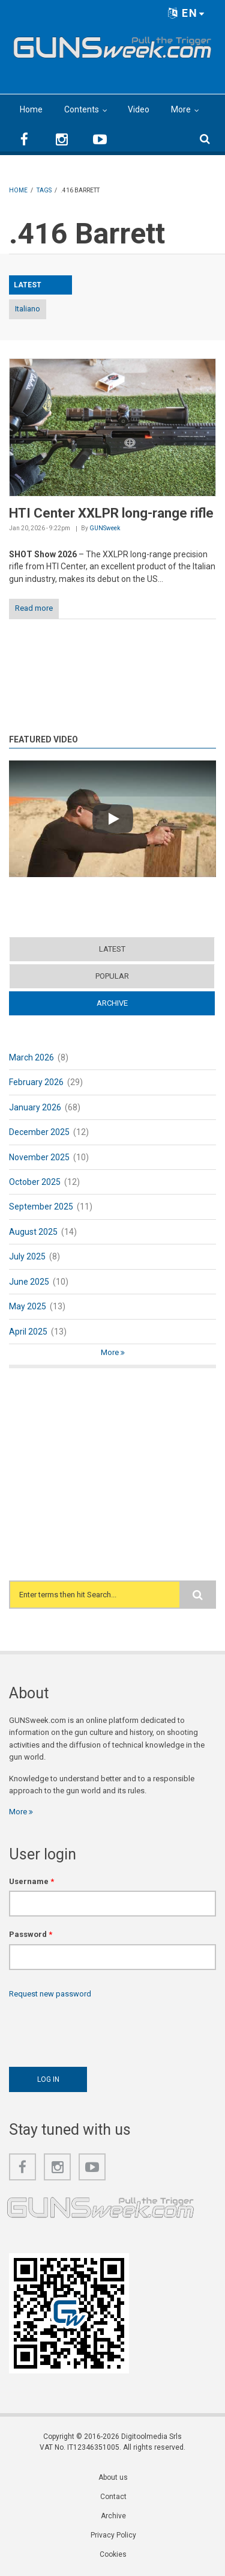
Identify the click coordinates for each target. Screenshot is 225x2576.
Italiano (27, 308)
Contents (81, 109)
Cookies (113, 2554)
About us (113, 2477)
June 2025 (29, 1281)
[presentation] (100, 2029)
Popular (112, 976)
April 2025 (28, 1331)
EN (186, 13)
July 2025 (27, 1256)
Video (138, 109)
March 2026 (31, 1057)
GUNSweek (104, 528)
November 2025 (39, 1157)
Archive (112, 1003)
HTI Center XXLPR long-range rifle (111, 513)
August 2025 (33, 1232)
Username (31, 1881)
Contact (113, 2496)
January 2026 (35, 1107)
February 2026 (36, 1082)
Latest (112, 948)
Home (31, 109)
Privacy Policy (113, 2535)
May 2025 (27, 1306)
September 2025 (41, 1206)
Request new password (50, 1993)
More (181, 109)
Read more (34, 608)
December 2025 (39, 1132)
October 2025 (35, 1182)
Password (30, 1934)
